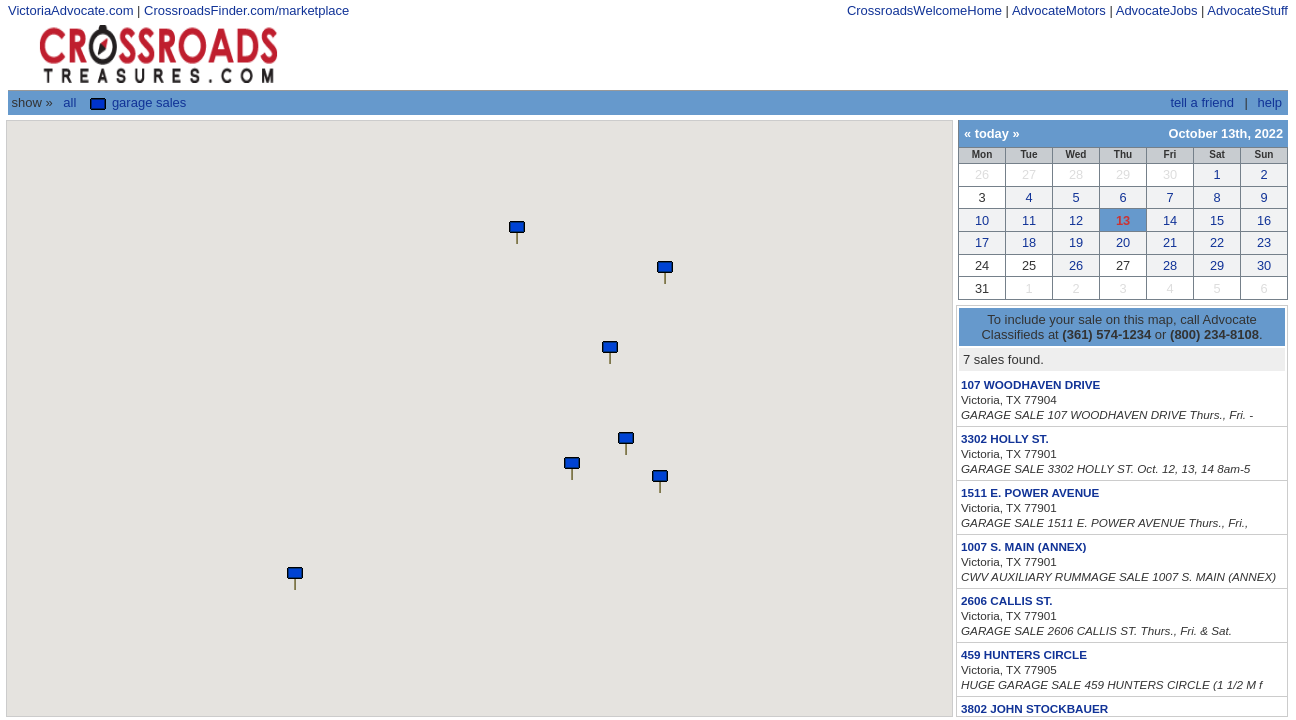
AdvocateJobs (1157, 10)
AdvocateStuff (1247, 10)
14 (1170, 220)
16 (1264, 220)
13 (1123, 220)
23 (1264, 242)
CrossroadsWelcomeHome (924, 10)
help (1269, 102)
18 (1029, 242)
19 (1076, 242)
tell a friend (1202, 102)
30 (1264, 265)
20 (1123, 242)
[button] (517, 231)
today (992, 133)
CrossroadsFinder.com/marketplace (246, 10)
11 (1029, 220)
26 (1076, 265)
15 (1217, 220)
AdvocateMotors (1059, 10)
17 (982, 242)
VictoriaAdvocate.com (71, 10)
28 (1170, 265)
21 (1170, 242)
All (69, 102)
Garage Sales (138, 102)
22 (1217, 242)
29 (1217, 265)
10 (982, 220)
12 (1076, 220)
